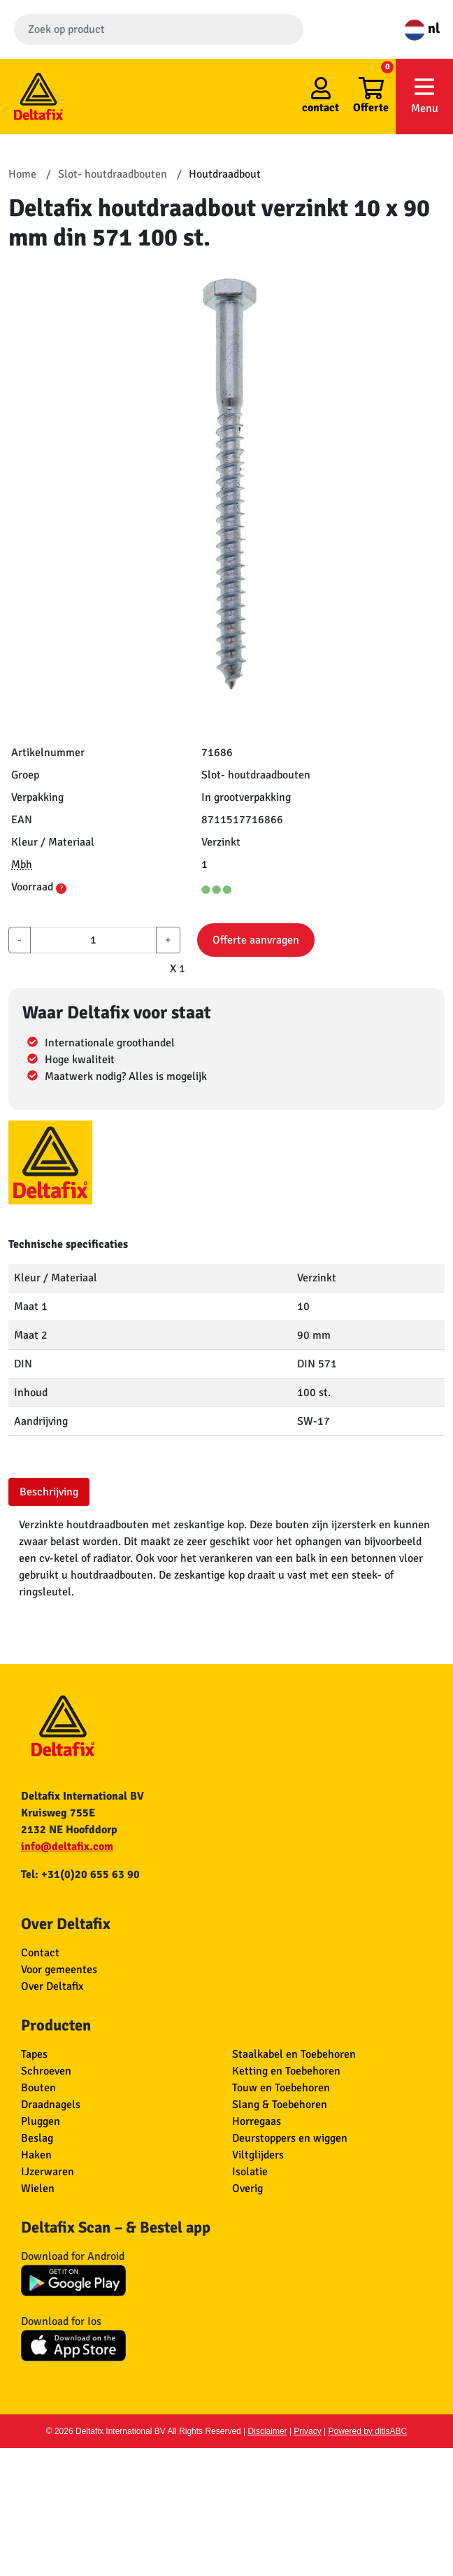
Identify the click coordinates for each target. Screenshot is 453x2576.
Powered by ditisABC (368, 2431)
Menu (424, 95)
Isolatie (250, 2172)
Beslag (37, 2138)
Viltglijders (258, 2155)
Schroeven (46, 2071)
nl (422, 28)
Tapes (34, 2054)
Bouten (38, 2088)
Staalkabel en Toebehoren (294, 2054)
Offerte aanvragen (256, 940)
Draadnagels (50, 2105)
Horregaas (256, 2121)
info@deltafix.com (67, 1846)
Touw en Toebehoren (281, 2088)
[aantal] (93, 940)
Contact (40, 1953)
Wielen (38, 2189)
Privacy (307, 2431)
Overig (247, 2189)
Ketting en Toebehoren (286, 2071)
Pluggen (40, 2121)
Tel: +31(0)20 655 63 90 (80, 1874)
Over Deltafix (52, 1986)
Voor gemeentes (59, 1970)
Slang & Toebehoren (279, 2105)
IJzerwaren (47, 2172)
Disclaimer (267, 2431)
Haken (36, 2155)
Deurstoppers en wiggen (289, 2138)
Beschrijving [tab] (49, 1492)
